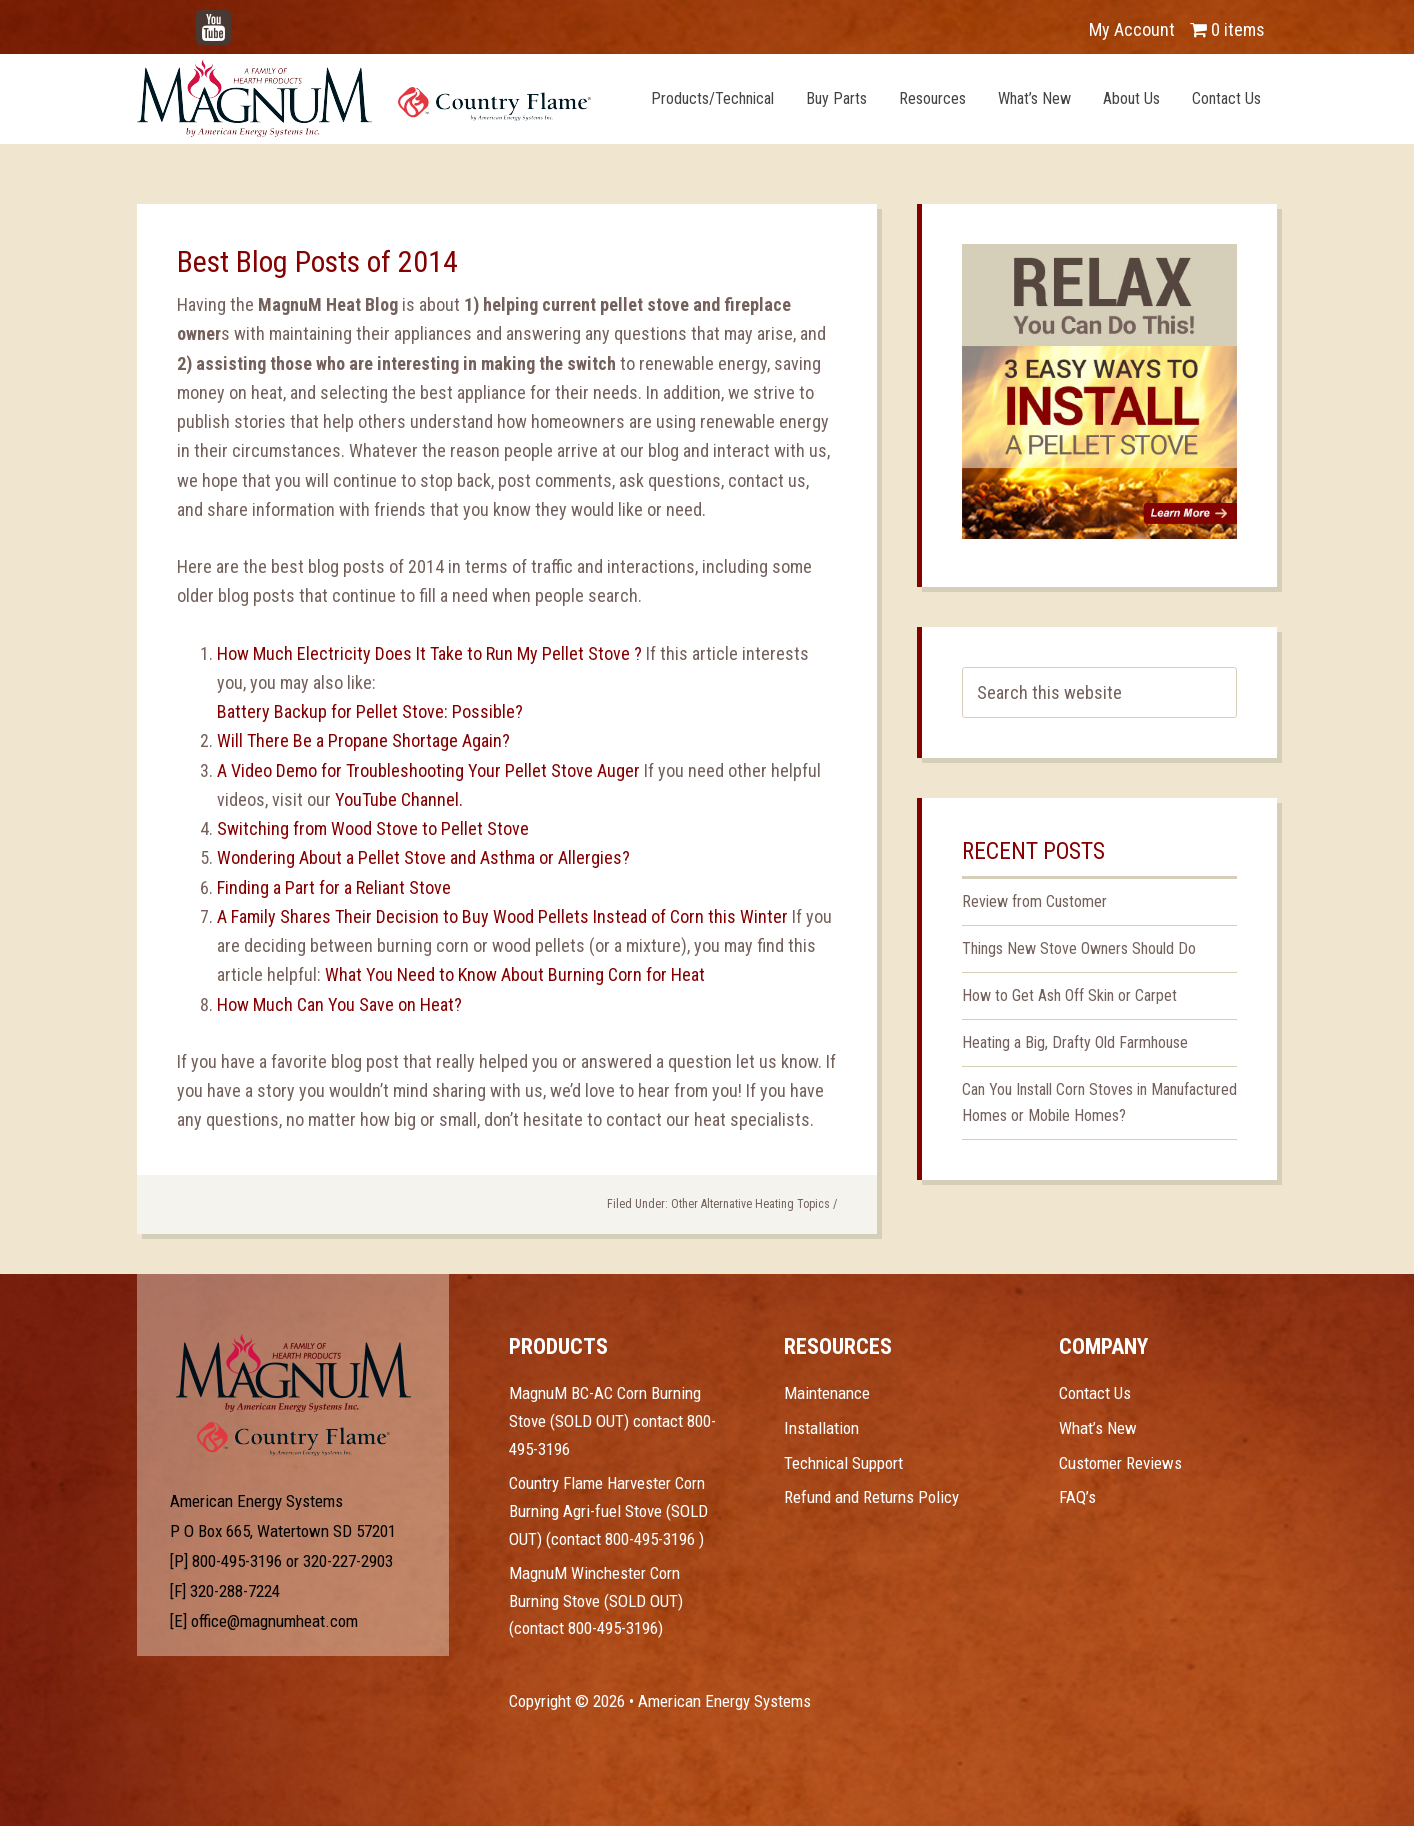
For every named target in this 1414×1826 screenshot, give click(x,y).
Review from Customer (1034, 901)
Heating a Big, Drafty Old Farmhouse (1075, 1042)
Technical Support (843, 1463)
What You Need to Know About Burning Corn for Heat (515, 974)
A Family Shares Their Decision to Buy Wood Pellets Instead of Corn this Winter (504, 916)
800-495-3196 (237, 1561)
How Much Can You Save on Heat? (339, 1004)
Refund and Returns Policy (871, 1497)
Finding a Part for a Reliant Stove (334, 887)
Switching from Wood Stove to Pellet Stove (373, 828)
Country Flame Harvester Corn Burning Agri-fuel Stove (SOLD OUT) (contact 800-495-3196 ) (608, 1510)
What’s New (1098, 1428)
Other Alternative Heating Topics (750, 1204)
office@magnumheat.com (274, 1621)
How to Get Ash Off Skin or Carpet (1069, 995)
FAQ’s (1077, 1497)
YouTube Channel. (399, 799)
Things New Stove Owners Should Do (1079, 948)
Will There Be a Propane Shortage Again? (363, 740)
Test (293, 1373)
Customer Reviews (1120, 1463)
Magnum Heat (364, 98)
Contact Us (1095, 1393)
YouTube (243, 19)
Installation (821, 1428)
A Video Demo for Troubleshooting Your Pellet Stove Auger (430, 770)
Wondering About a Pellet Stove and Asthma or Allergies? (423, 857)
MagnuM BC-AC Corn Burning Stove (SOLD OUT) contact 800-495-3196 (612, 1420)
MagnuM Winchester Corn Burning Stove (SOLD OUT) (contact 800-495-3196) (596, 1600)
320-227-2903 (348, 1561)
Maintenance (827, 1393)
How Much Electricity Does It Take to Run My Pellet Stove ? (429, 653)
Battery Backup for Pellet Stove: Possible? (370, 711)
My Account (1132, 29)
